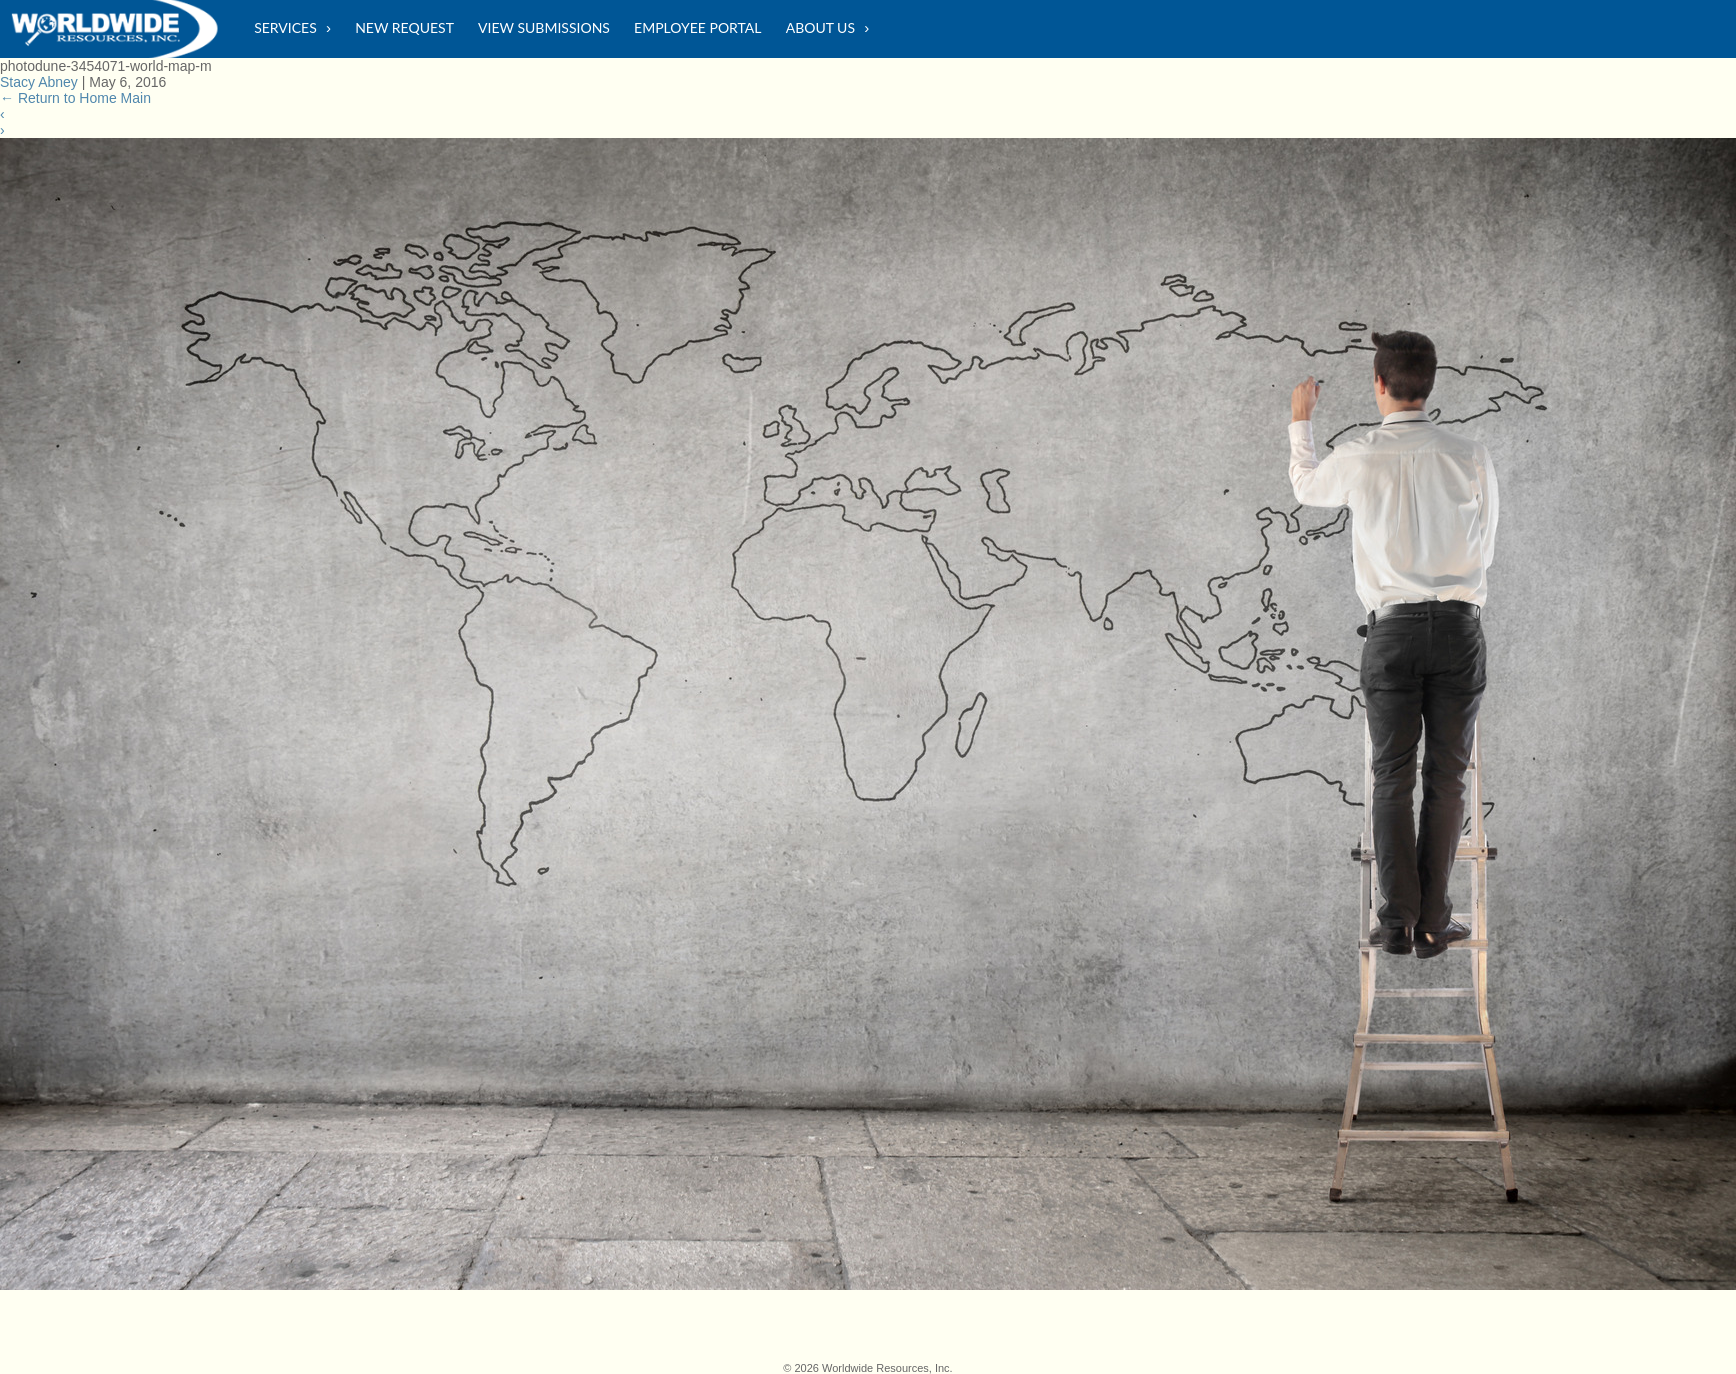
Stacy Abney (39, 82)
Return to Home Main (75, 98)
